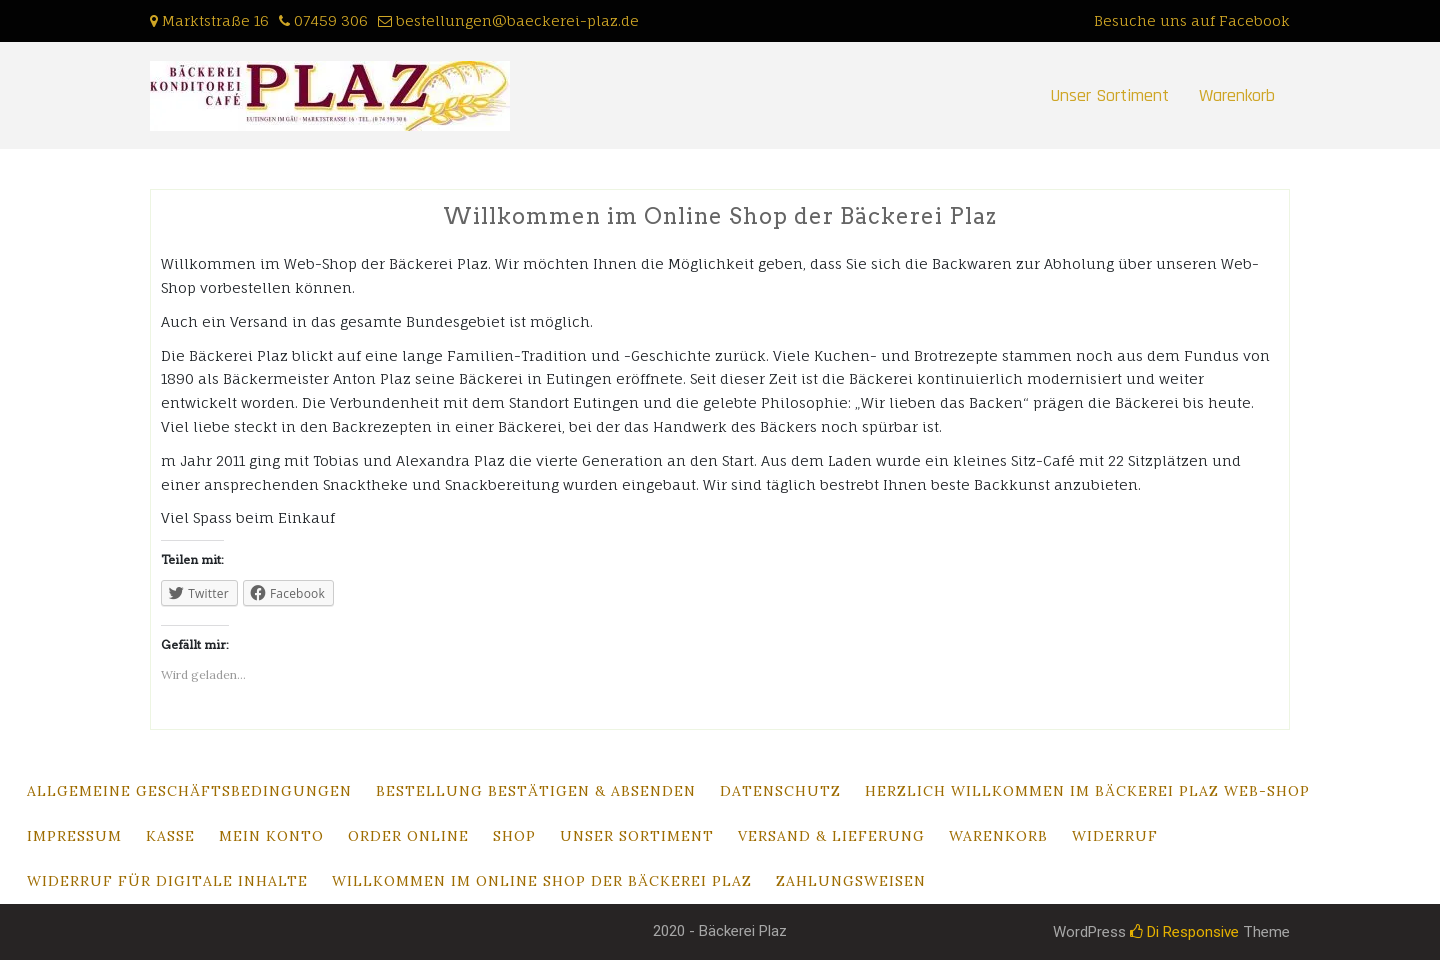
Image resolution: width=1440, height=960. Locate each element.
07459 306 (331, 20)
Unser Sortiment (1109, 95)
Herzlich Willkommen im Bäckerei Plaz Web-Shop (1087, 791)
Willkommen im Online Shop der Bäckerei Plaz (542, 881)
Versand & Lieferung (831, 836)
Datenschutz (780, 791)
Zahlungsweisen (851, 881)
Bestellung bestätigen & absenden (536, 791)
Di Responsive (1184, 932)
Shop (514, 836)
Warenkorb (1237, 95)
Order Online (408, 836)
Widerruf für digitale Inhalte (167, 881)
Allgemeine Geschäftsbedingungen (189, 791)
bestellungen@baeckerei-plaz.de (517, 20)
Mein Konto (271, 836)
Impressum (74, 836)
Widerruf (1115, 836)
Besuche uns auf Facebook (1192, 20)
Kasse (170, 836)
